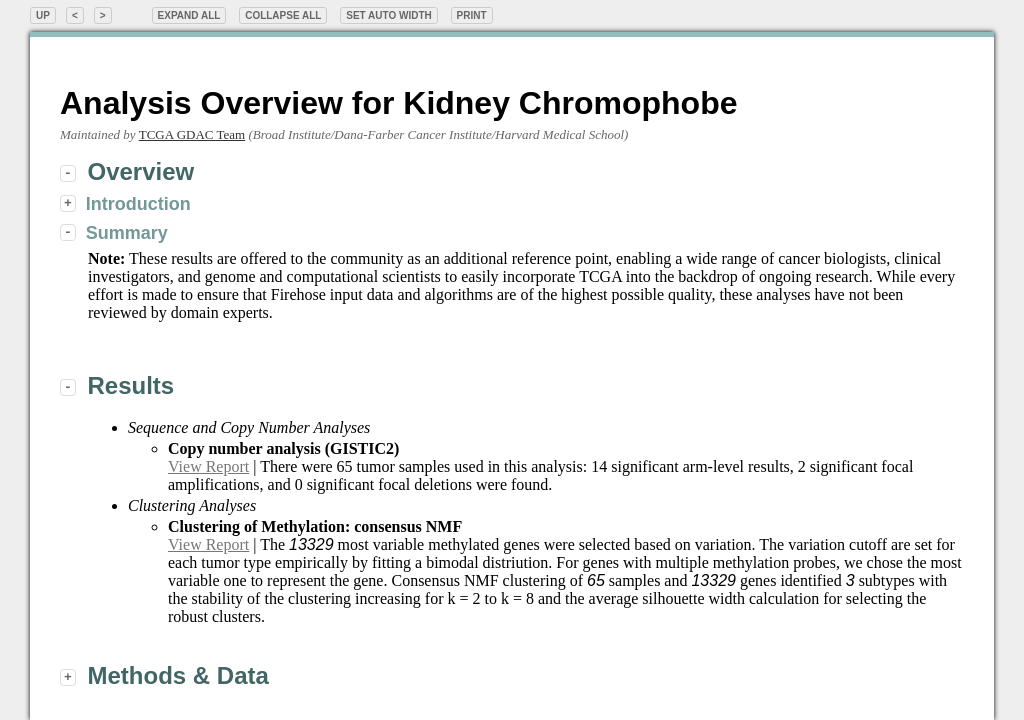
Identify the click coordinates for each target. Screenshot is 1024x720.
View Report (208, 466)
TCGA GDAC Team (192, 134)
